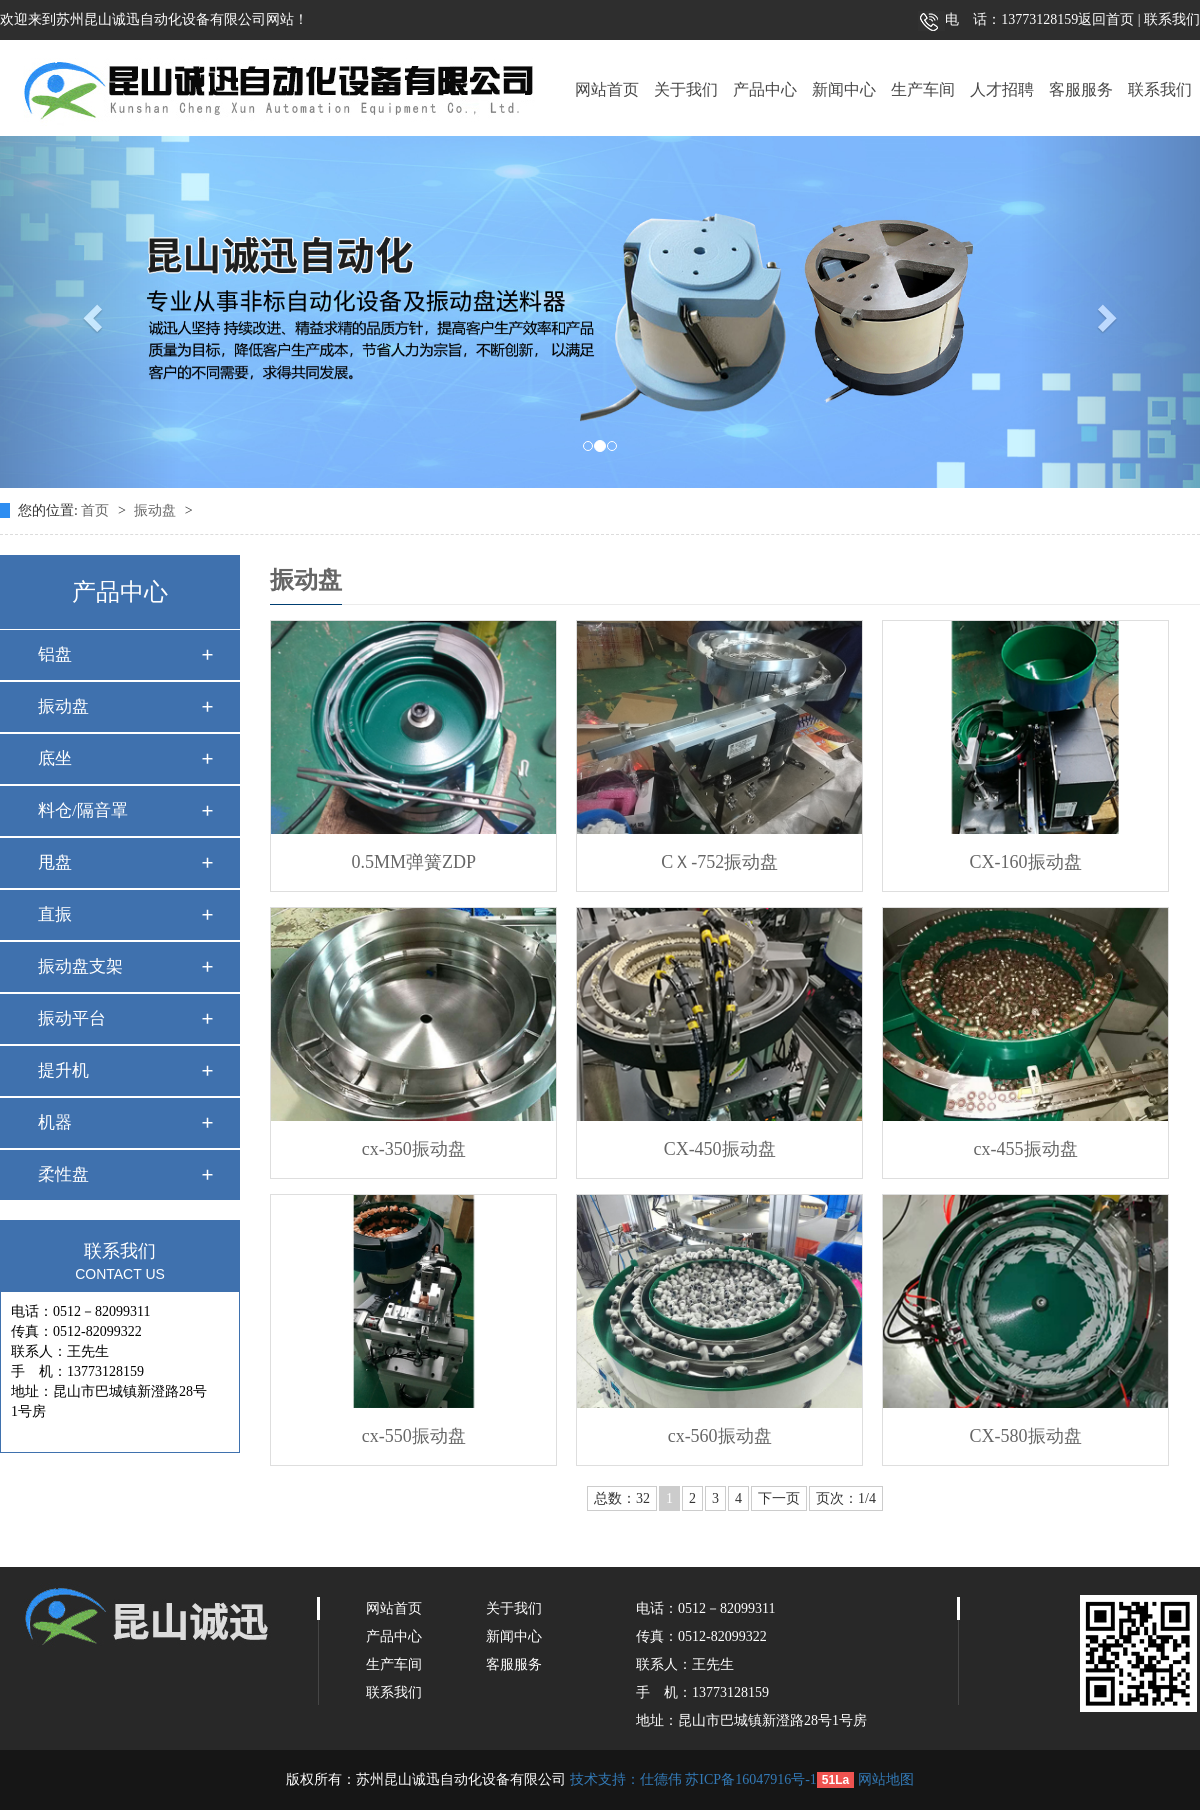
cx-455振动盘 (1026, 1149)
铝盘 (55, 654)
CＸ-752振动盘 (719, 862)
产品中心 (765, 89)
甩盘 (55, 862)
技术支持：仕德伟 (626, 1779)
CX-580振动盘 (1026, 1436)
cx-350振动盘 (414, 1149)
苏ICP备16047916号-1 (750, 1779)
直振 (55, 914)
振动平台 (72, 1018)
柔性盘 (63, 1174)
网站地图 (886, 1779)
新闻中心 (844, 89)
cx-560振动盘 (720, 1436)
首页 (97, 510)
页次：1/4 (846, 1498)
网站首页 (607, 89)
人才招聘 (1002, 89)
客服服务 (1081, 89)
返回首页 (1106, 19)
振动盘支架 (80, 966)
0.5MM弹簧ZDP (413, 862)
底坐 (55, 758)
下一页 (779, 1498)
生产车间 (923, 89)
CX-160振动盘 (1026, 862)
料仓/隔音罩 (83, 810)
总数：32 (622, 1498)
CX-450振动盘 (720, 1149)
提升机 (63, 1070)
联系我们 (1171, 19)
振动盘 (157, 510)
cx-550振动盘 (414, 1436)
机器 (55, 1122)
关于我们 (686, 89)
